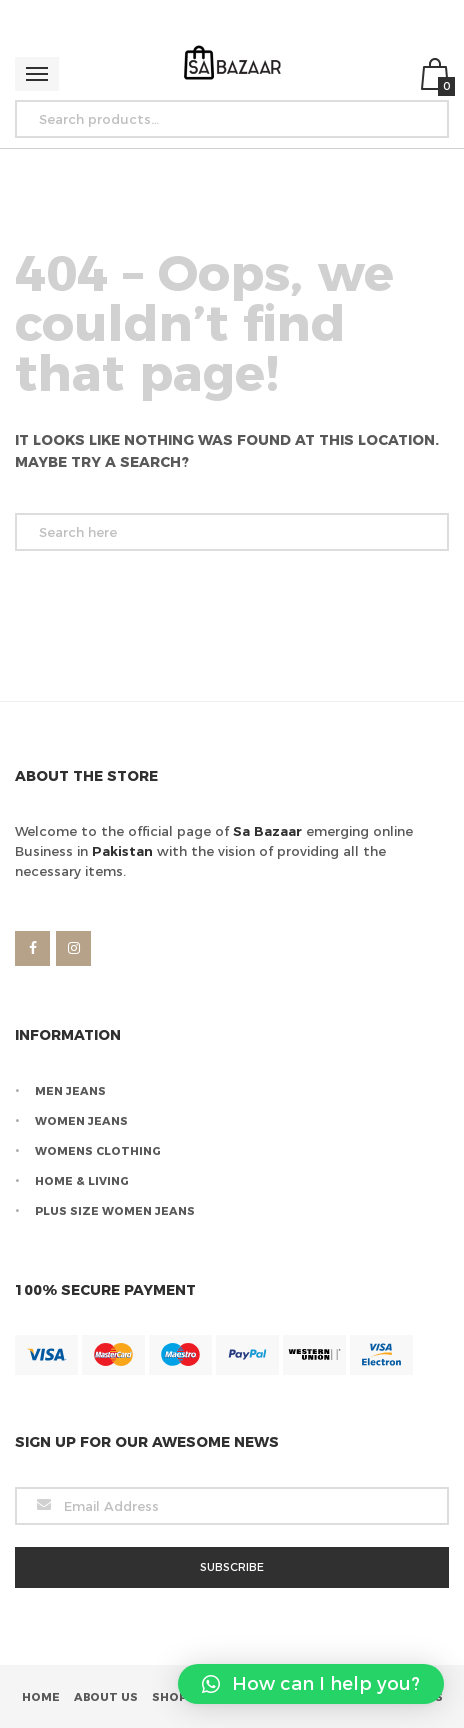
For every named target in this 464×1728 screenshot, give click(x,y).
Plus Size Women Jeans (115, 1211)
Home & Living (82, 1181)
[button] (311, 1684)
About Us (106, 1697)
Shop (169, 1697)
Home (41, 1697)
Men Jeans (70, 1091)
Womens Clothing (98, 1151)
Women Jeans (81, 1121)
